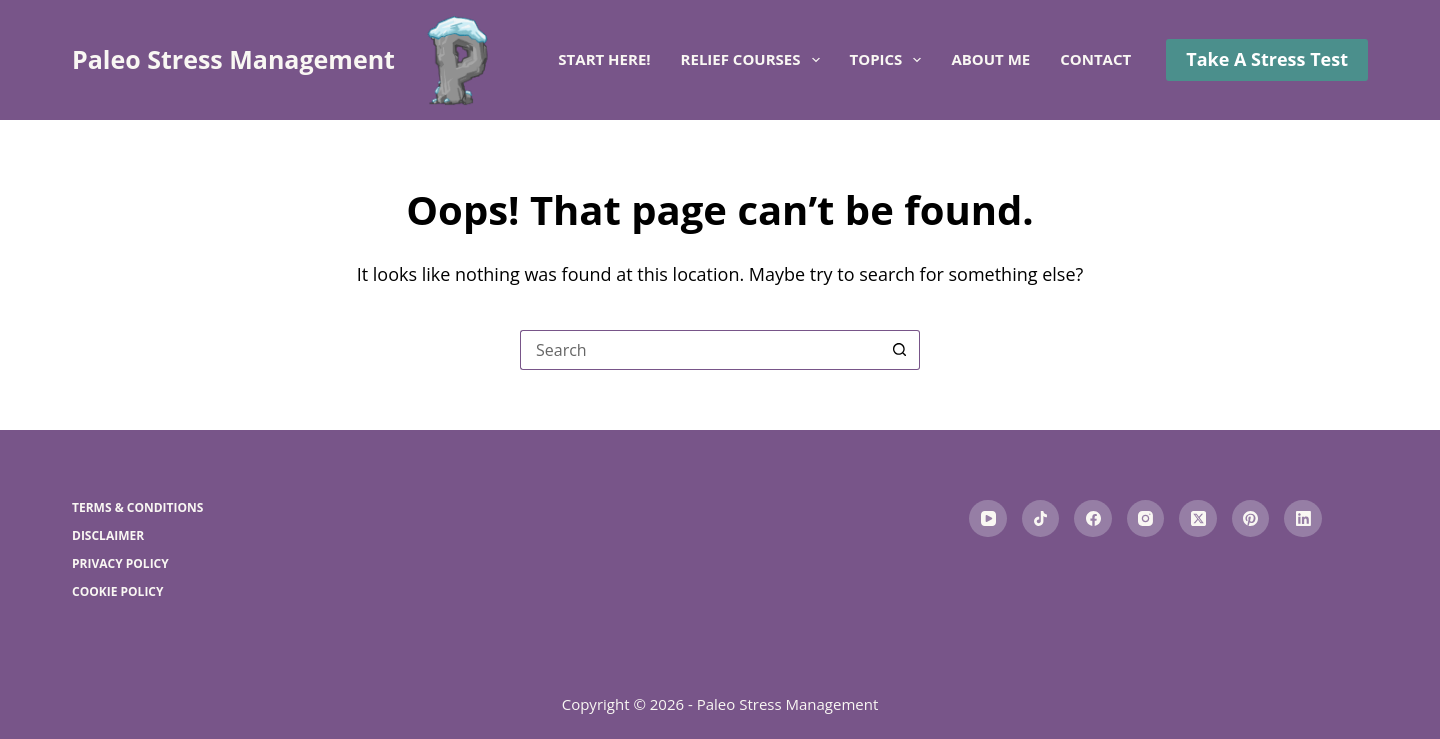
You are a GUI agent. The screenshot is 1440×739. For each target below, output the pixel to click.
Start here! (604, 59)
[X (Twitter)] (1198, 519)
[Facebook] (1093, 519)
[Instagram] (1146, 519)
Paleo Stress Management (233, 59)
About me (990, 59)
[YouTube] (988, 519)
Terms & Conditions (137, 508)
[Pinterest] (1251, 519)
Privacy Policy (120, 564)
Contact (1095, 59)
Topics (890, 60)
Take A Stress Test (1267, 59)
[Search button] (900, 350)
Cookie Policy (118, 592)
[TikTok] (1041, 519)
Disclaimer (108, 536)
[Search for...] (700, 350)
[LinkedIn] (1303, 519)
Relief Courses (754, 60)
